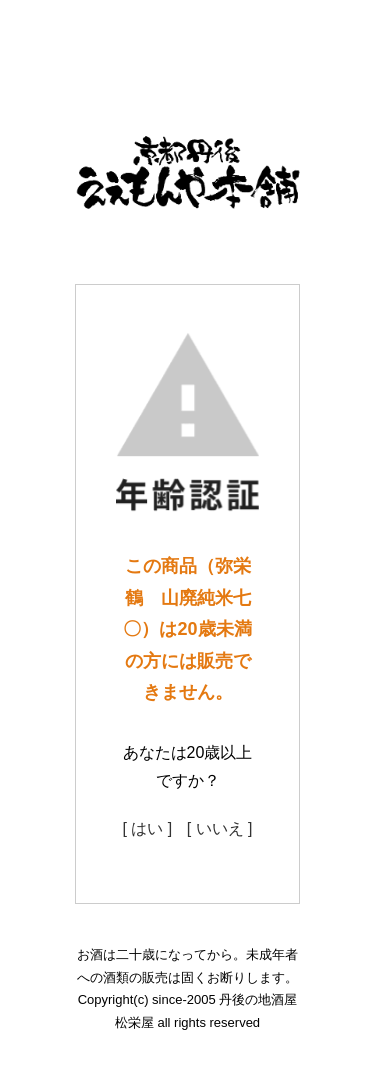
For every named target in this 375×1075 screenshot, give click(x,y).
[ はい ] (147, 828)
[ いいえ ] (220, 828)
